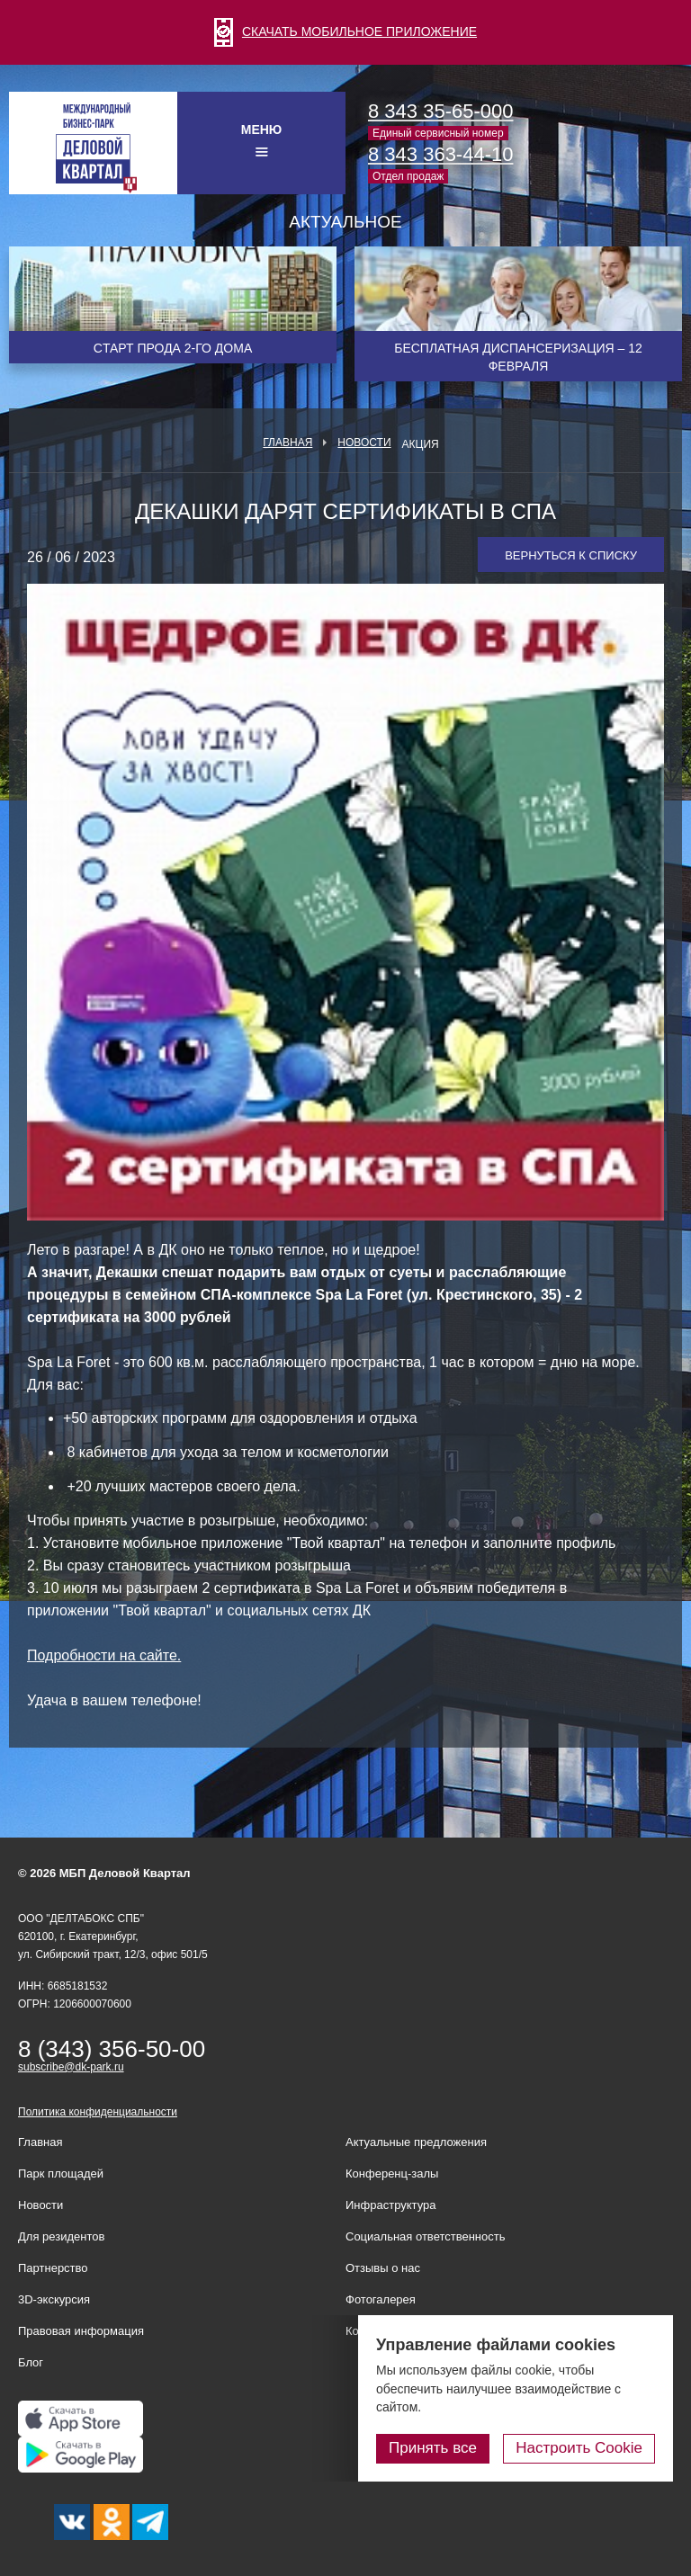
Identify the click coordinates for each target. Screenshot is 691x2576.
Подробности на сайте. (104, 1655)
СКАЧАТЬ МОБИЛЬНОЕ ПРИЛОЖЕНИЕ (345, 31)
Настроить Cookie (579, 2447)
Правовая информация (81, 2331)
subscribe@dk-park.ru (71, 2067)
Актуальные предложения (416, 2142)
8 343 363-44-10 (440, 154)
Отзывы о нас (383, 2268)
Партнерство (53, 2268)
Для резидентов (61, 2236)
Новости (363, 442)
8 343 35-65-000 (440, 111)
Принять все (433, 2447)
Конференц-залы (392, 2173)
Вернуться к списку (571, 555)
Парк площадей (60, 2173)
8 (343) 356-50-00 (111, 2049)
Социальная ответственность (426, 2236)
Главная (287, 442)
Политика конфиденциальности (97, 2112)
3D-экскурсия (54, 2299)
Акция (420, 444)
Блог (30, 2362)
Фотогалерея (381, 2299)
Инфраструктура (390, 2205)
